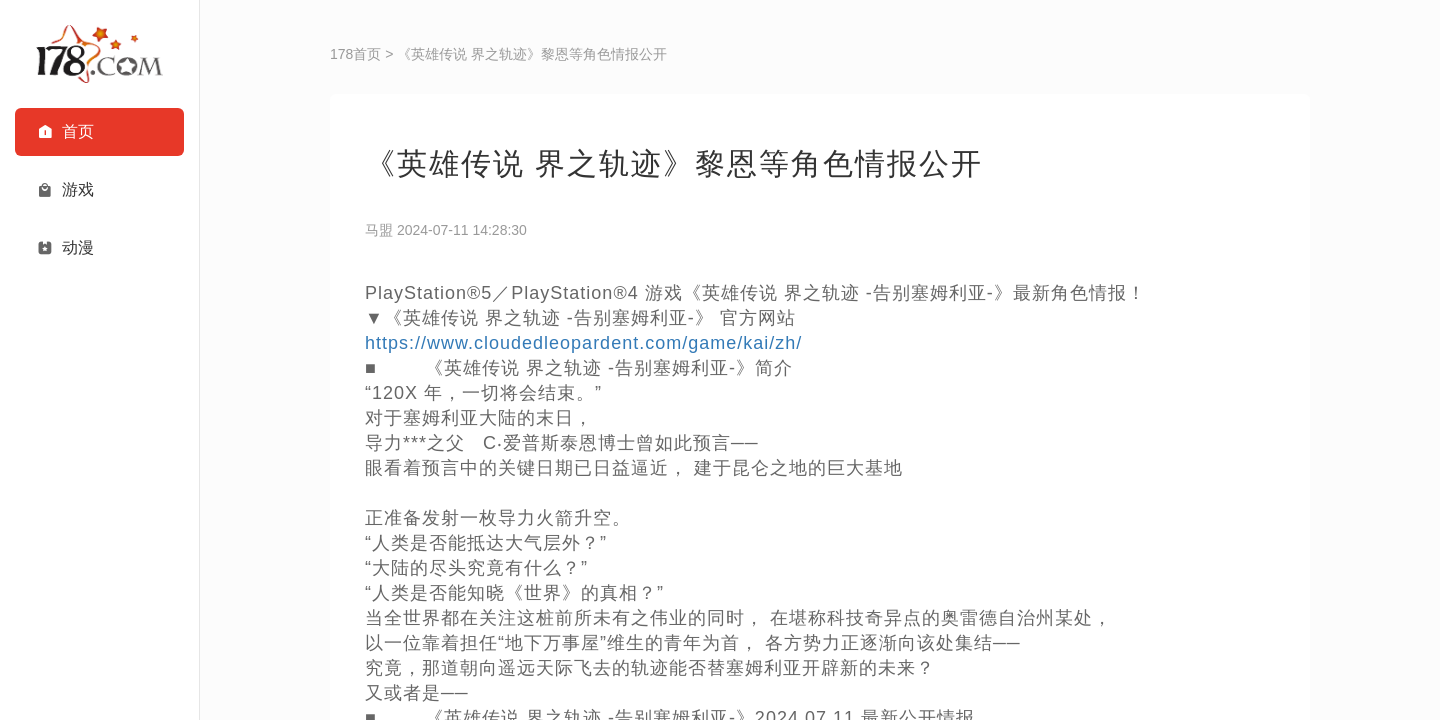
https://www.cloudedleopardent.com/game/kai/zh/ (583, 343)
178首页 (355, 54)
